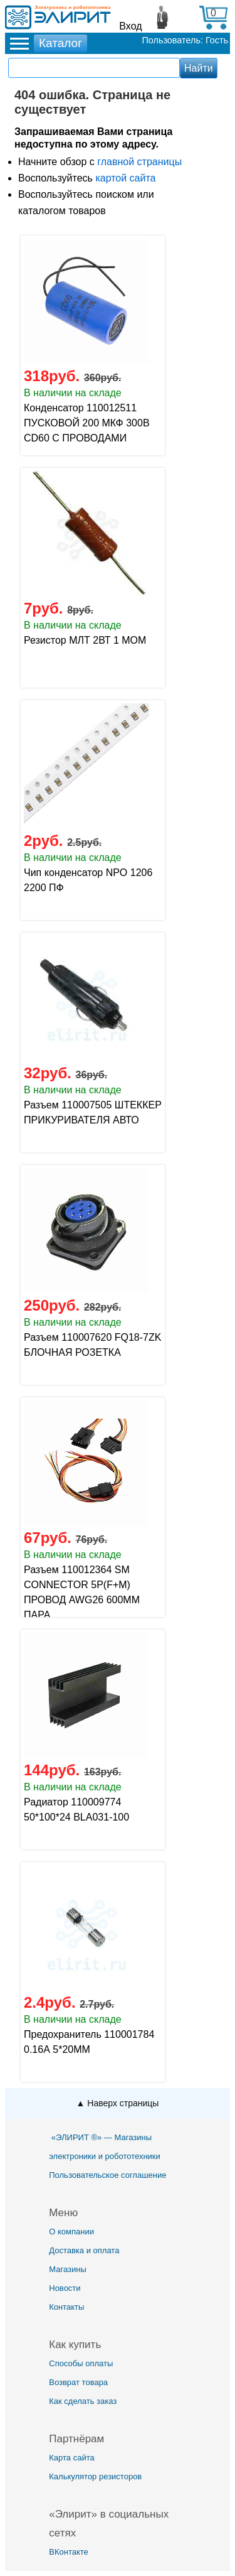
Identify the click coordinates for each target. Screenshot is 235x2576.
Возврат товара (78, 2382)
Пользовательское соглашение (107, 2175)
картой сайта (125, 178)
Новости (64, 2288)
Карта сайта (71, 2457)
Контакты (66, 2307)
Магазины (67, 2269)
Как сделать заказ (83, 2401)
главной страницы (139, 161)
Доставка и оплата (84, 2250)
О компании (71, 2231)
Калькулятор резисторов (95, 2476)
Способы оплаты (81, 2363)
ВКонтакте (68, 2552)
